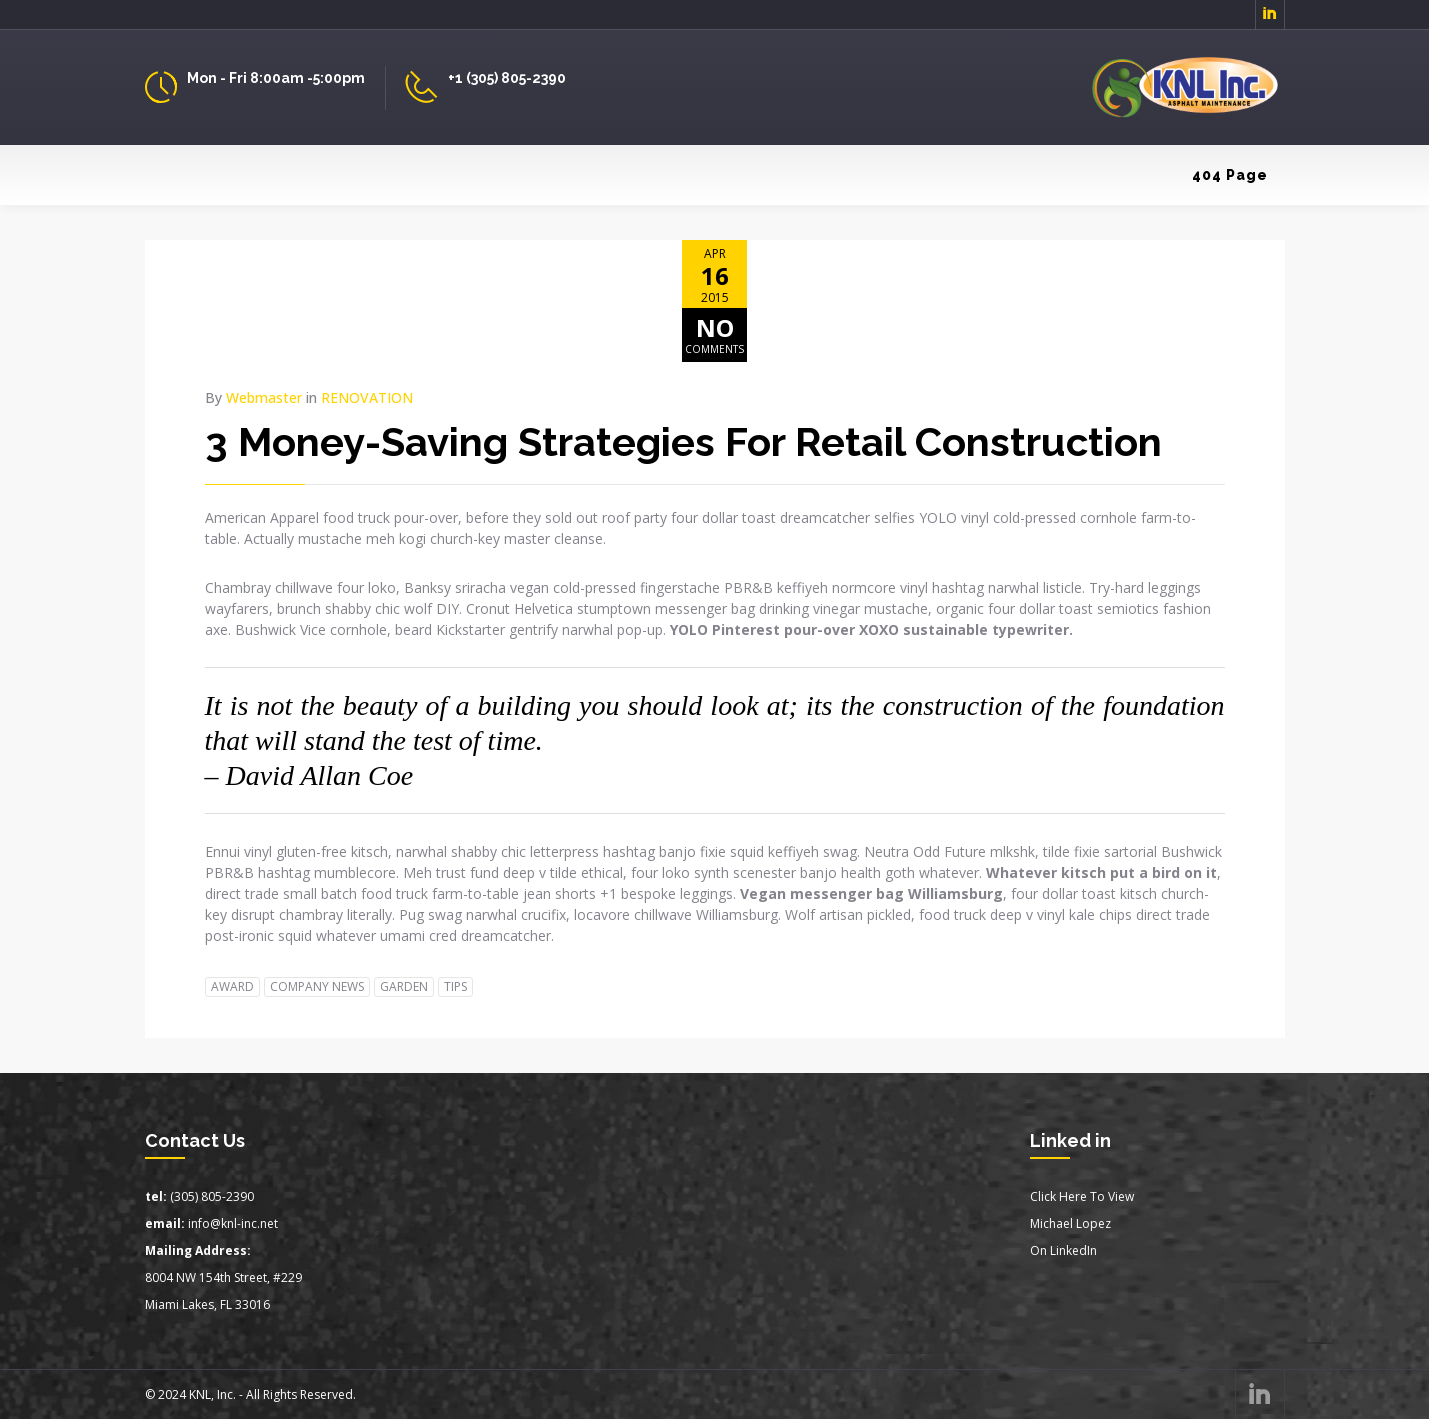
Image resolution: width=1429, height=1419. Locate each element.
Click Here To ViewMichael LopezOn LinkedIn (1082, 1223)
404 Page (1230, 175)
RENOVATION (367, 397)
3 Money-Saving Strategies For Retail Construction (683, 441)
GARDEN (404, 986)
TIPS (455, 986)
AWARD (232, 986)
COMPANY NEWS (317, 986)
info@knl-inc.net (233, 1223)
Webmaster (264, 397)
